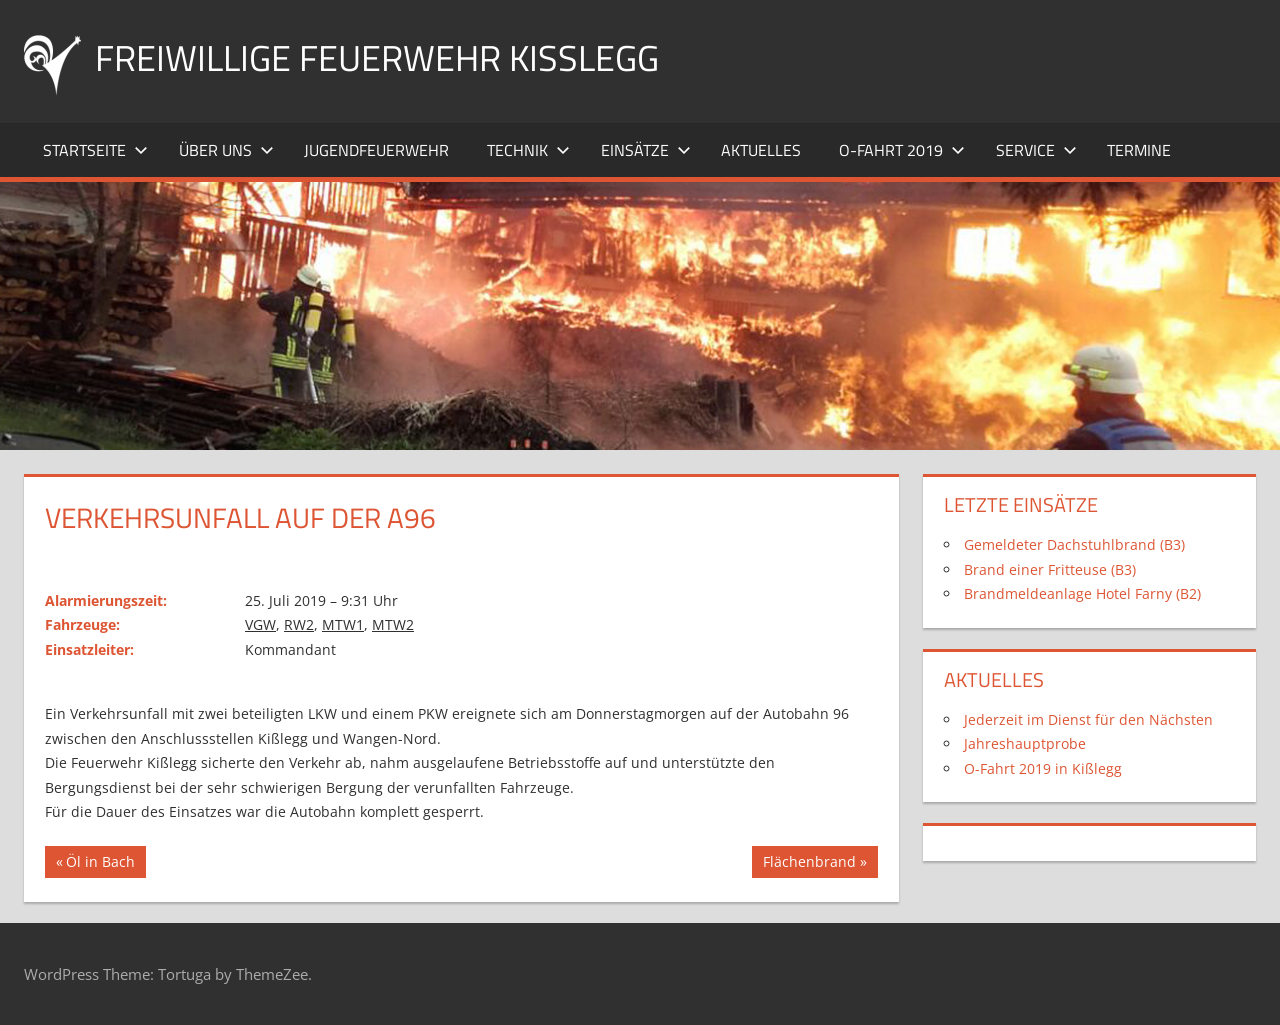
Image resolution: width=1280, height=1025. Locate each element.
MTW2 (393, 624)
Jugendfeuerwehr (376, 150)
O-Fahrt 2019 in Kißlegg (1043, 768)
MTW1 (343, 624)
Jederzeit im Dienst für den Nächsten (1088, 719)
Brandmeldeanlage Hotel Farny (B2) (1082, 593)
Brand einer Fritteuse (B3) (1050, 569)
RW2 (299, 624)
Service (1036, 150)
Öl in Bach (100, 864)
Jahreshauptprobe (1025, 743)
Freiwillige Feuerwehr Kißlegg (377, 57)
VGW (260, 624)
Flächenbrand (809, 864)
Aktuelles (761, 150)
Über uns (226, 150)
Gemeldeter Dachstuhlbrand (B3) (1074, 544)
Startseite (95, 150)
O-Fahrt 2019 (902, 150)
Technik (528, 150)
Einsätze (646, 150)
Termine (1139, 150)
